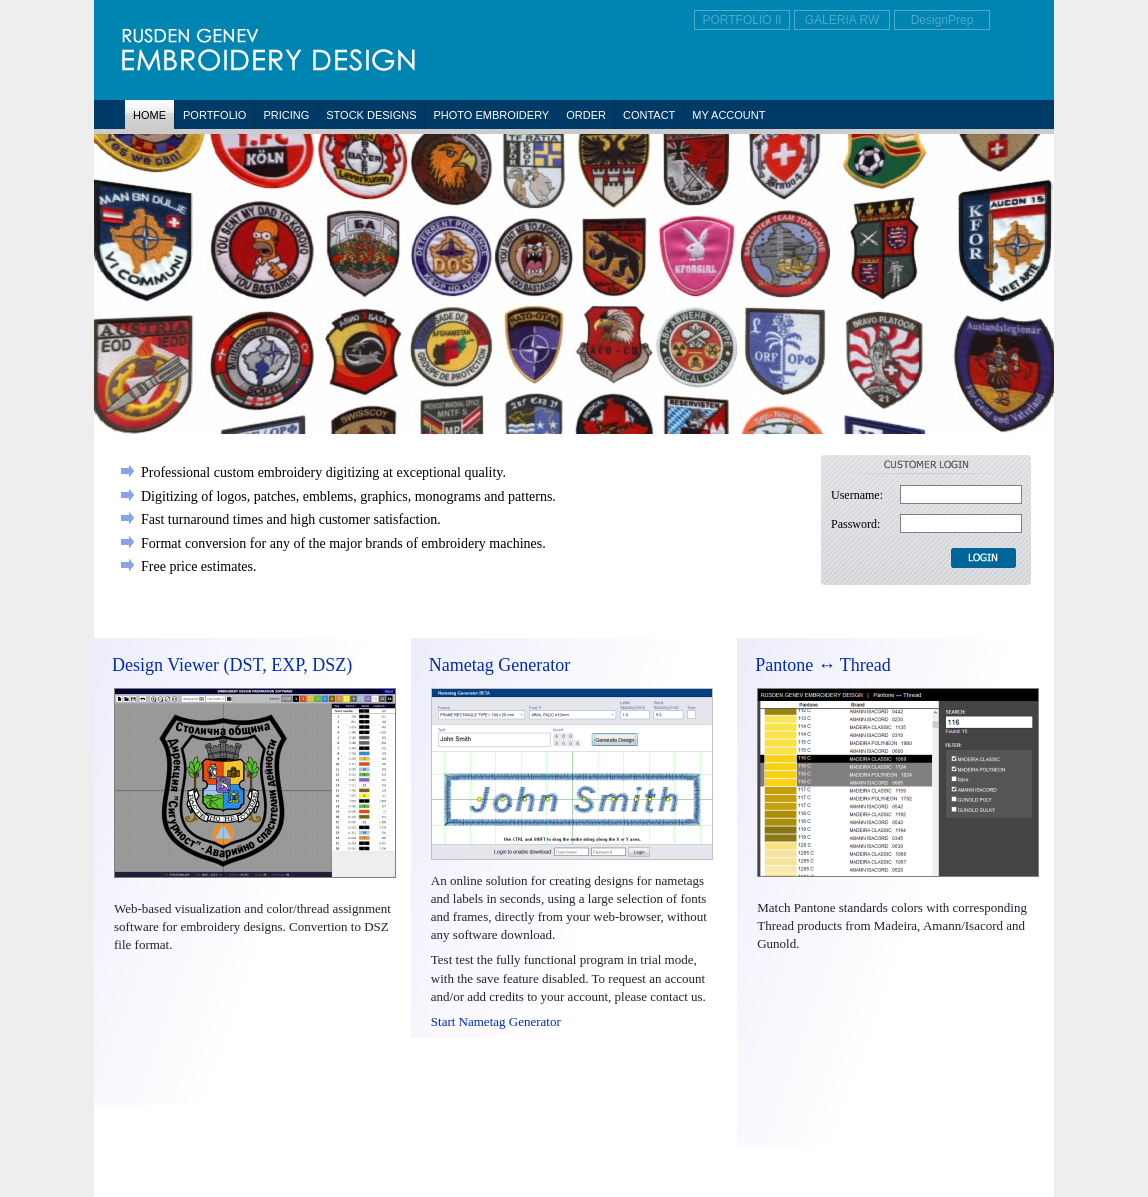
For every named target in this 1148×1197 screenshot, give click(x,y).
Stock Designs (371, 115)
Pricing (286, 115)
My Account (728, 115)
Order (586, 115)
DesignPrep (942, 20)
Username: (857, 495)
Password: (855, 524)
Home (149, 115)
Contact (649, 115)
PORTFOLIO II (741, 20)
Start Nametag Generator (496, 1021)
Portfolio (214, 115)
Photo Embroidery (491, 115)
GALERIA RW (842, 20)
